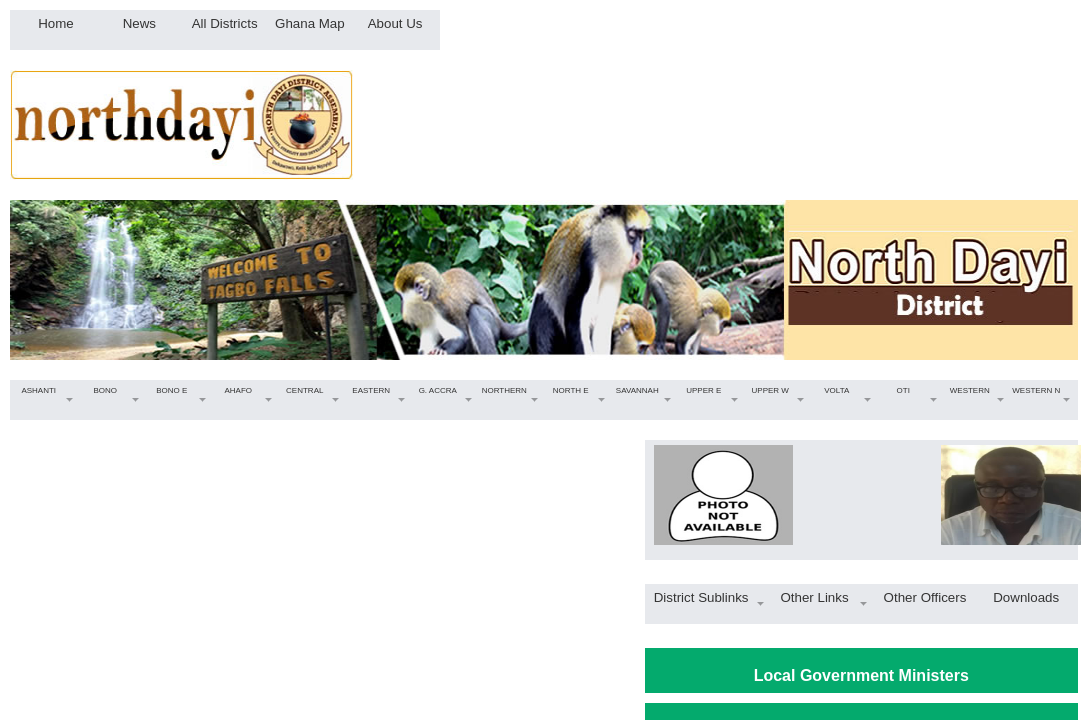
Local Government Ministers (861, 675)
